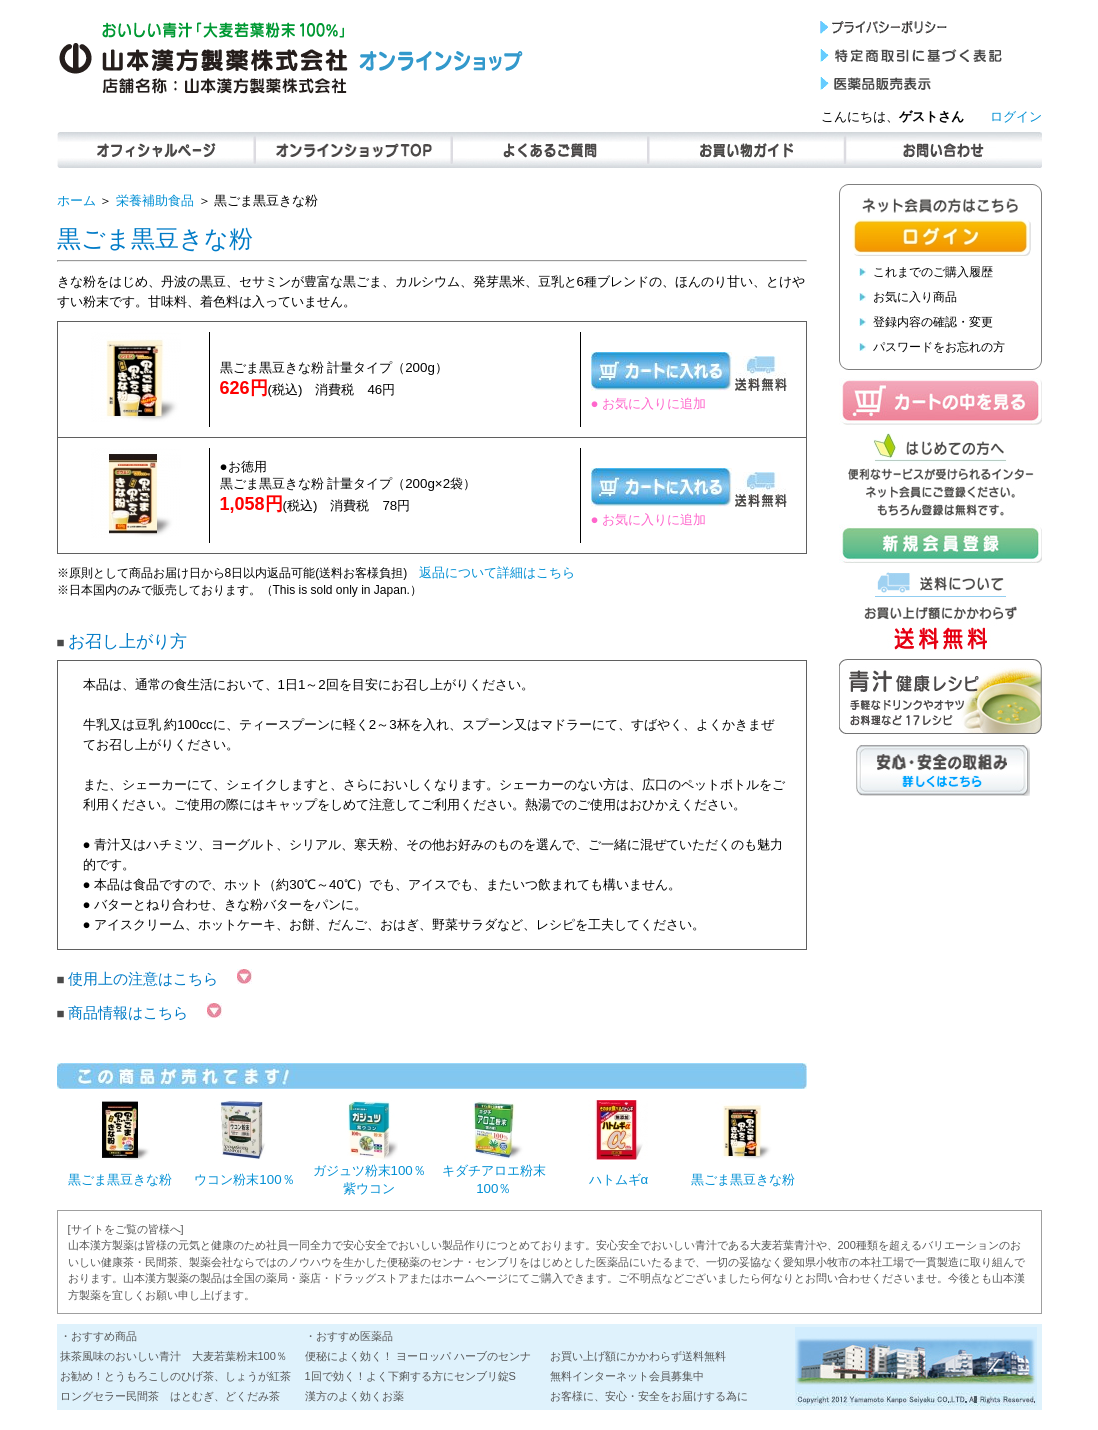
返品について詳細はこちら (497, 572)
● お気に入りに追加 (649, 403)
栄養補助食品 (155, 200)
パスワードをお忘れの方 (939, 347)
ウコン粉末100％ (244, 1179)
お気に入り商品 (915, 297)
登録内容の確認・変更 (933, 322)
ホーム (76, 200)
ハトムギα (619, 1179)
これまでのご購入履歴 (933, 272)
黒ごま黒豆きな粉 (120, 1179)
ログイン (1016, 116)
